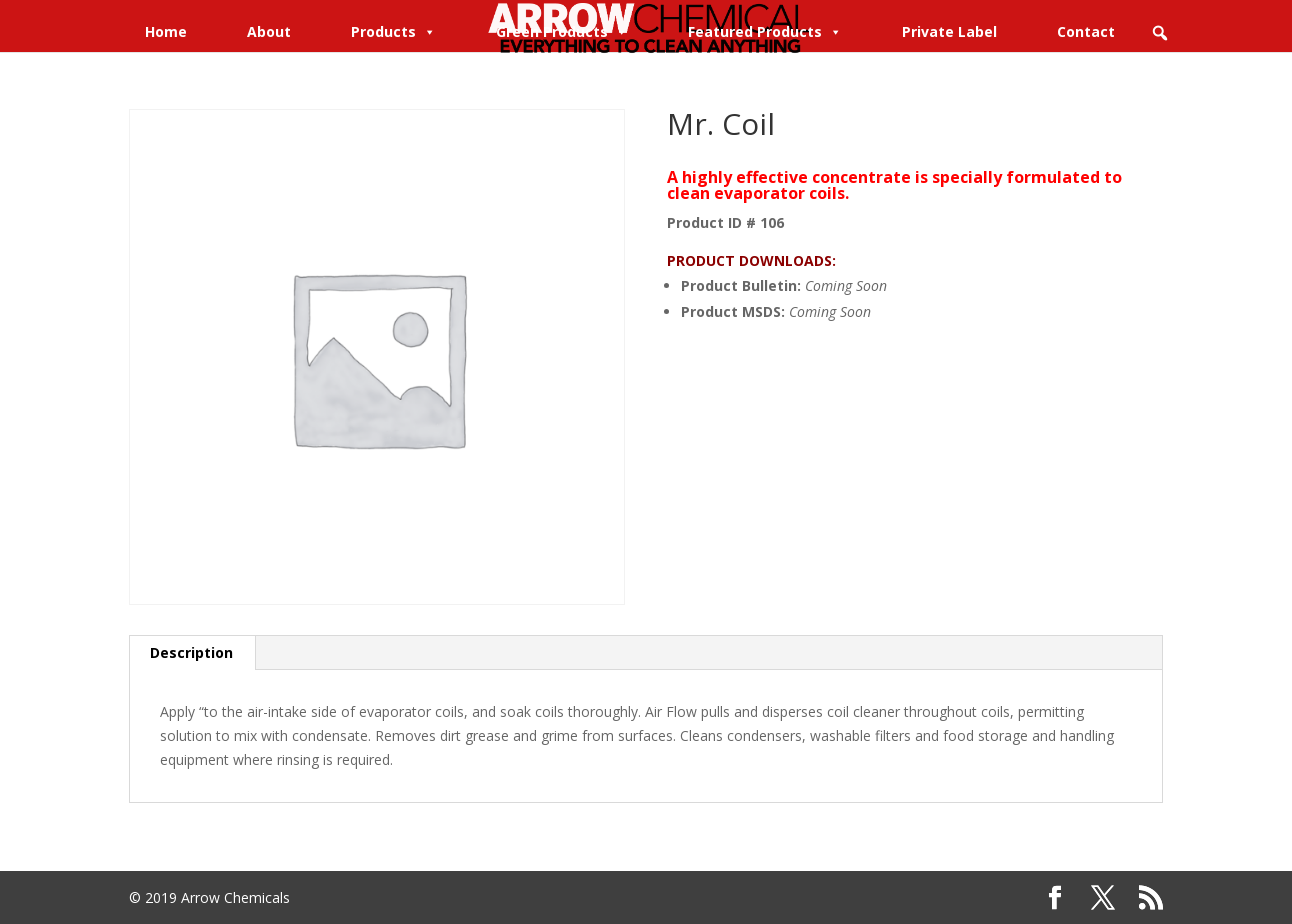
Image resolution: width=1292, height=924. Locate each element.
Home (166, 31)
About (269, 31)
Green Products (562, 31)
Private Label (949, 31)
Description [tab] (191, 652)
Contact (1086, 31)
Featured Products (765, 31)
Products (393, 31)
